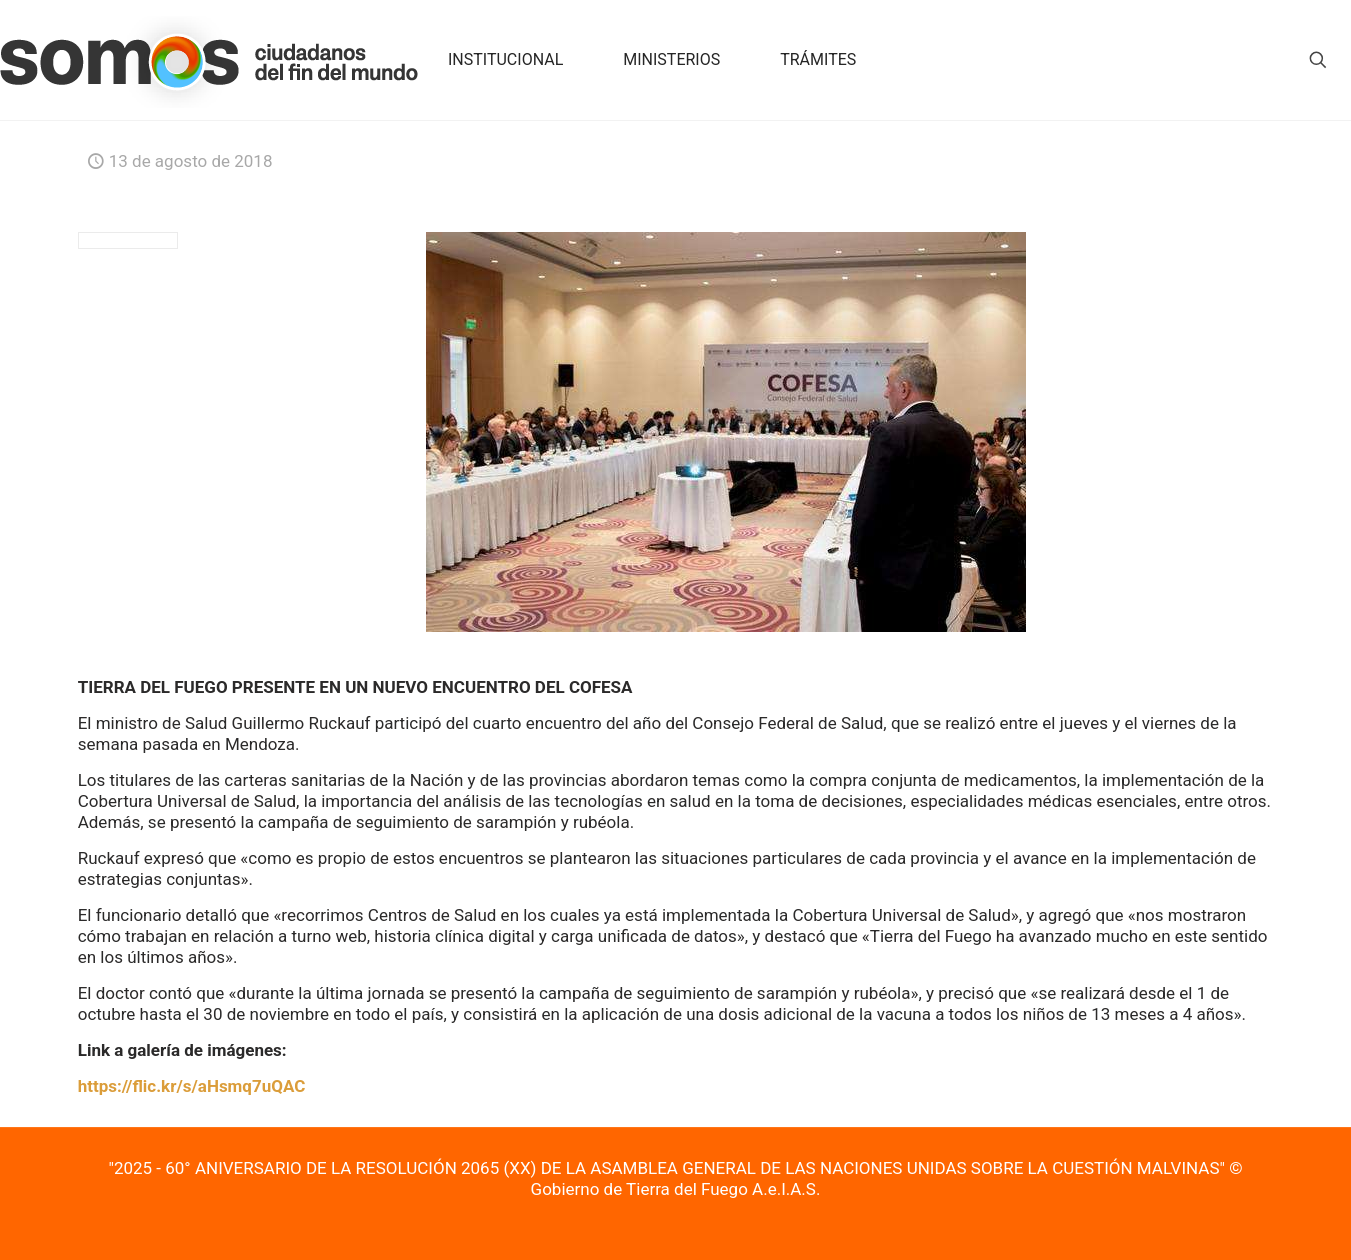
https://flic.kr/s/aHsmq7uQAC (192, 1086)
